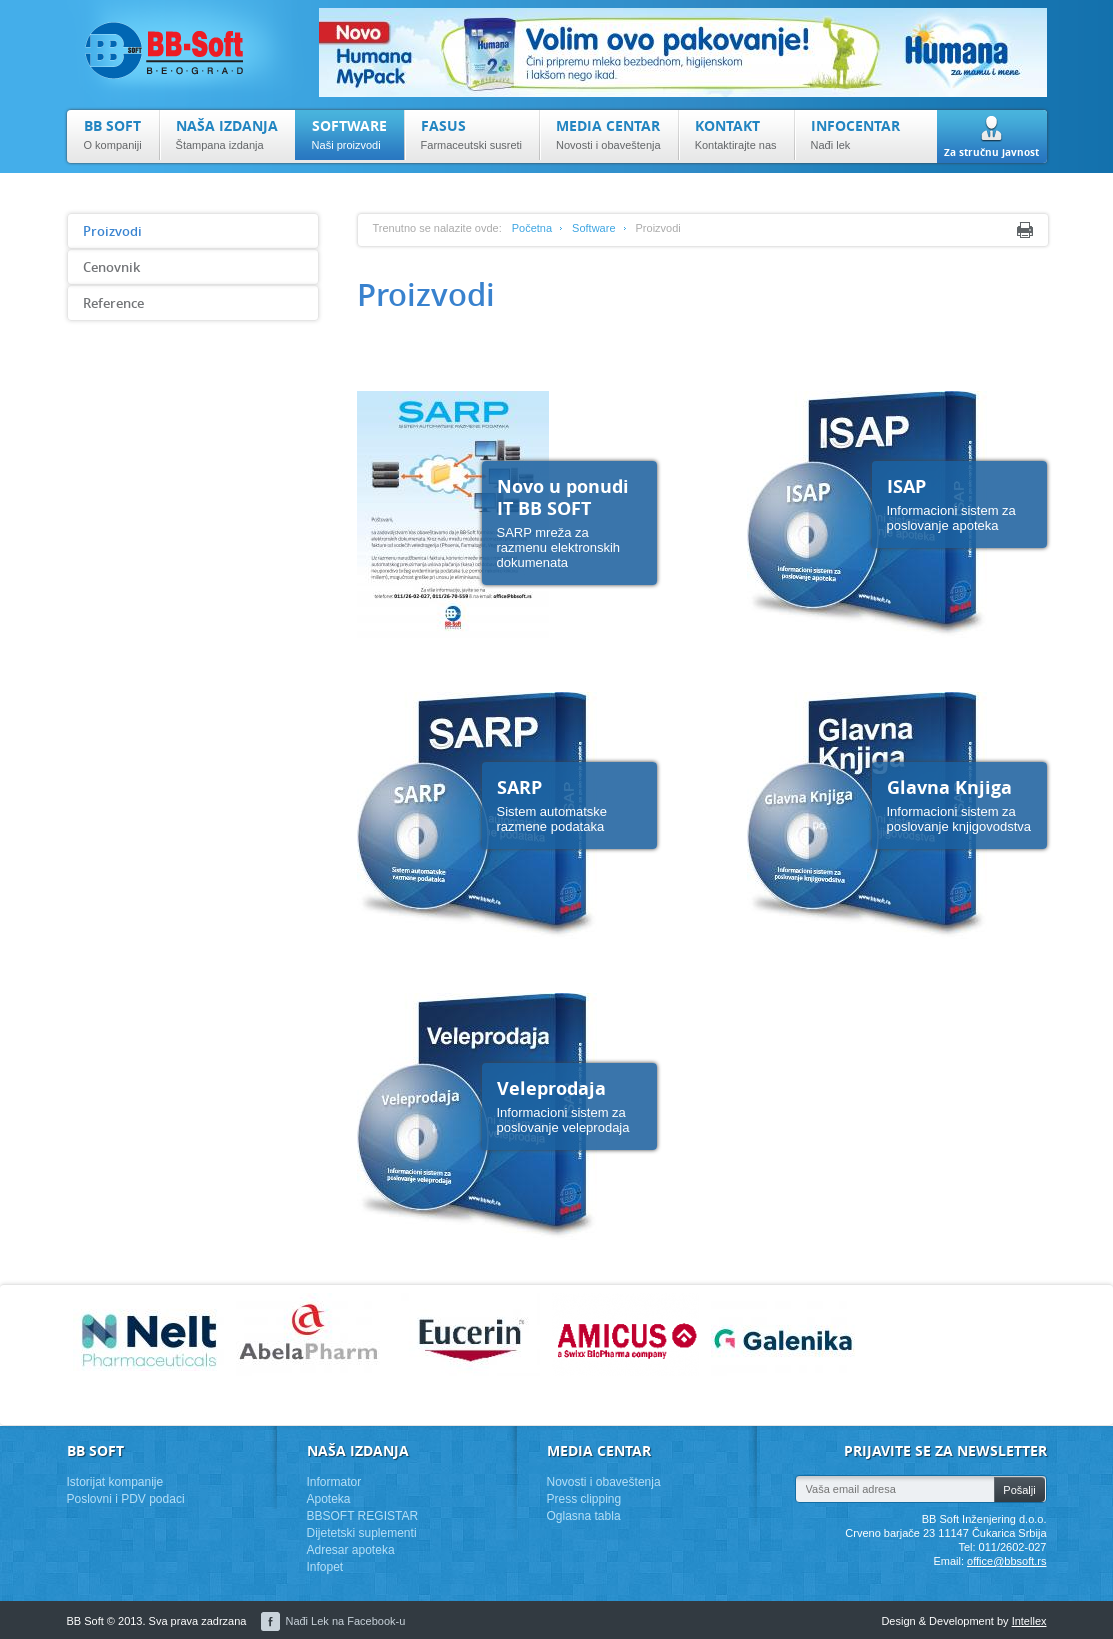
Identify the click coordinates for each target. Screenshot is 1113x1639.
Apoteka (329, 1499)
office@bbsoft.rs (1006, 1561)
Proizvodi (112, 231)
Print (1025, 230)
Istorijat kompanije (115, 1482)
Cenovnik (111, 267)
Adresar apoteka (351, 1550)
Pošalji (1019, 1490)
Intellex (1029, 1621)
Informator (334, 1482)
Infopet (325, 1567)
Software (593, 228)
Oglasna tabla (584, 1516)
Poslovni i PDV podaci (126, 1499)
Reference (113, 303)
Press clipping (584, 1499)
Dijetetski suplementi (362, 1533)
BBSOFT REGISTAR (363, 1516)
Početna (532, 228)
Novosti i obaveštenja (604, 1482)
